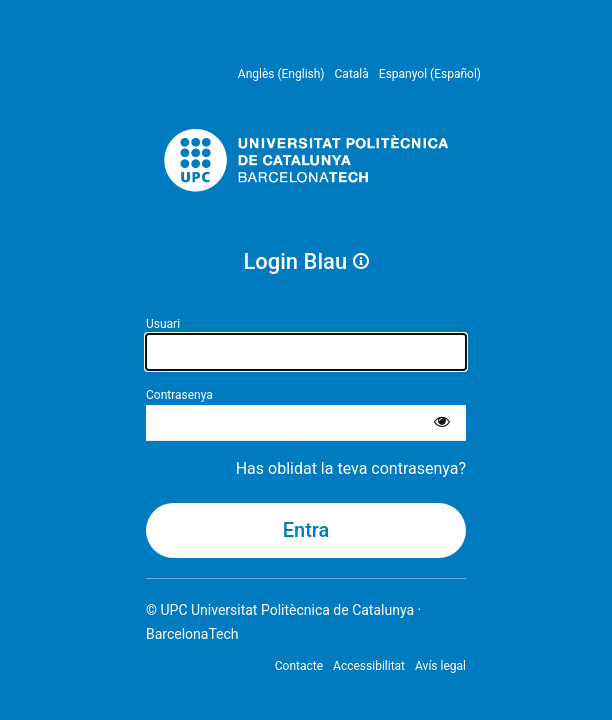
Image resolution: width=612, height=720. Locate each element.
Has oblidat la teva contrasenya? (351, 468)
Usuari (163, 324)
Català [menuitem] (352, 74)
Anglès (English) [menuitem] (281, 74)
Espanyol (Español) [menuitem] (430, 74)
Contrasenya (179, 395)
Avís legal (440, 666)
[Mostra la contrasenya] (442, 423)
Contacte (299, 666)
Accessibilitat (369, 666)
